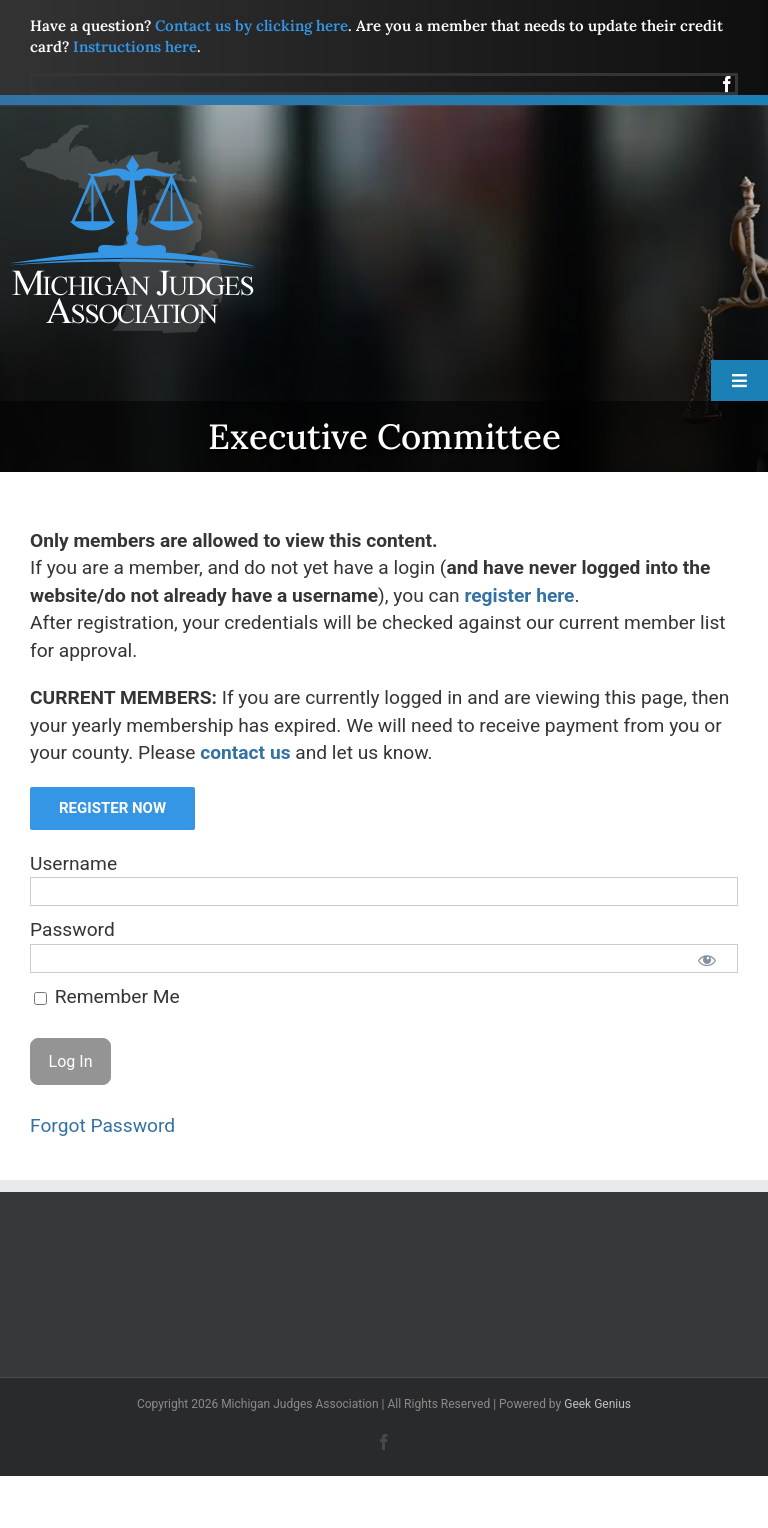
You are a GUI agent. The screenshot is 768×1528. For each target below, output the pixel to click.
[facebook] (727, 84)
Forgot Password (102, 1125)
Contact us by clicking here (251, 25)
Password (72, 929)
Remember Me (107, 996)
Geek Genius (597, 1404)
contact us (245, 752)
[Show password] (707, 959)
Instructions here (135, 46)
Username (73, 863)
